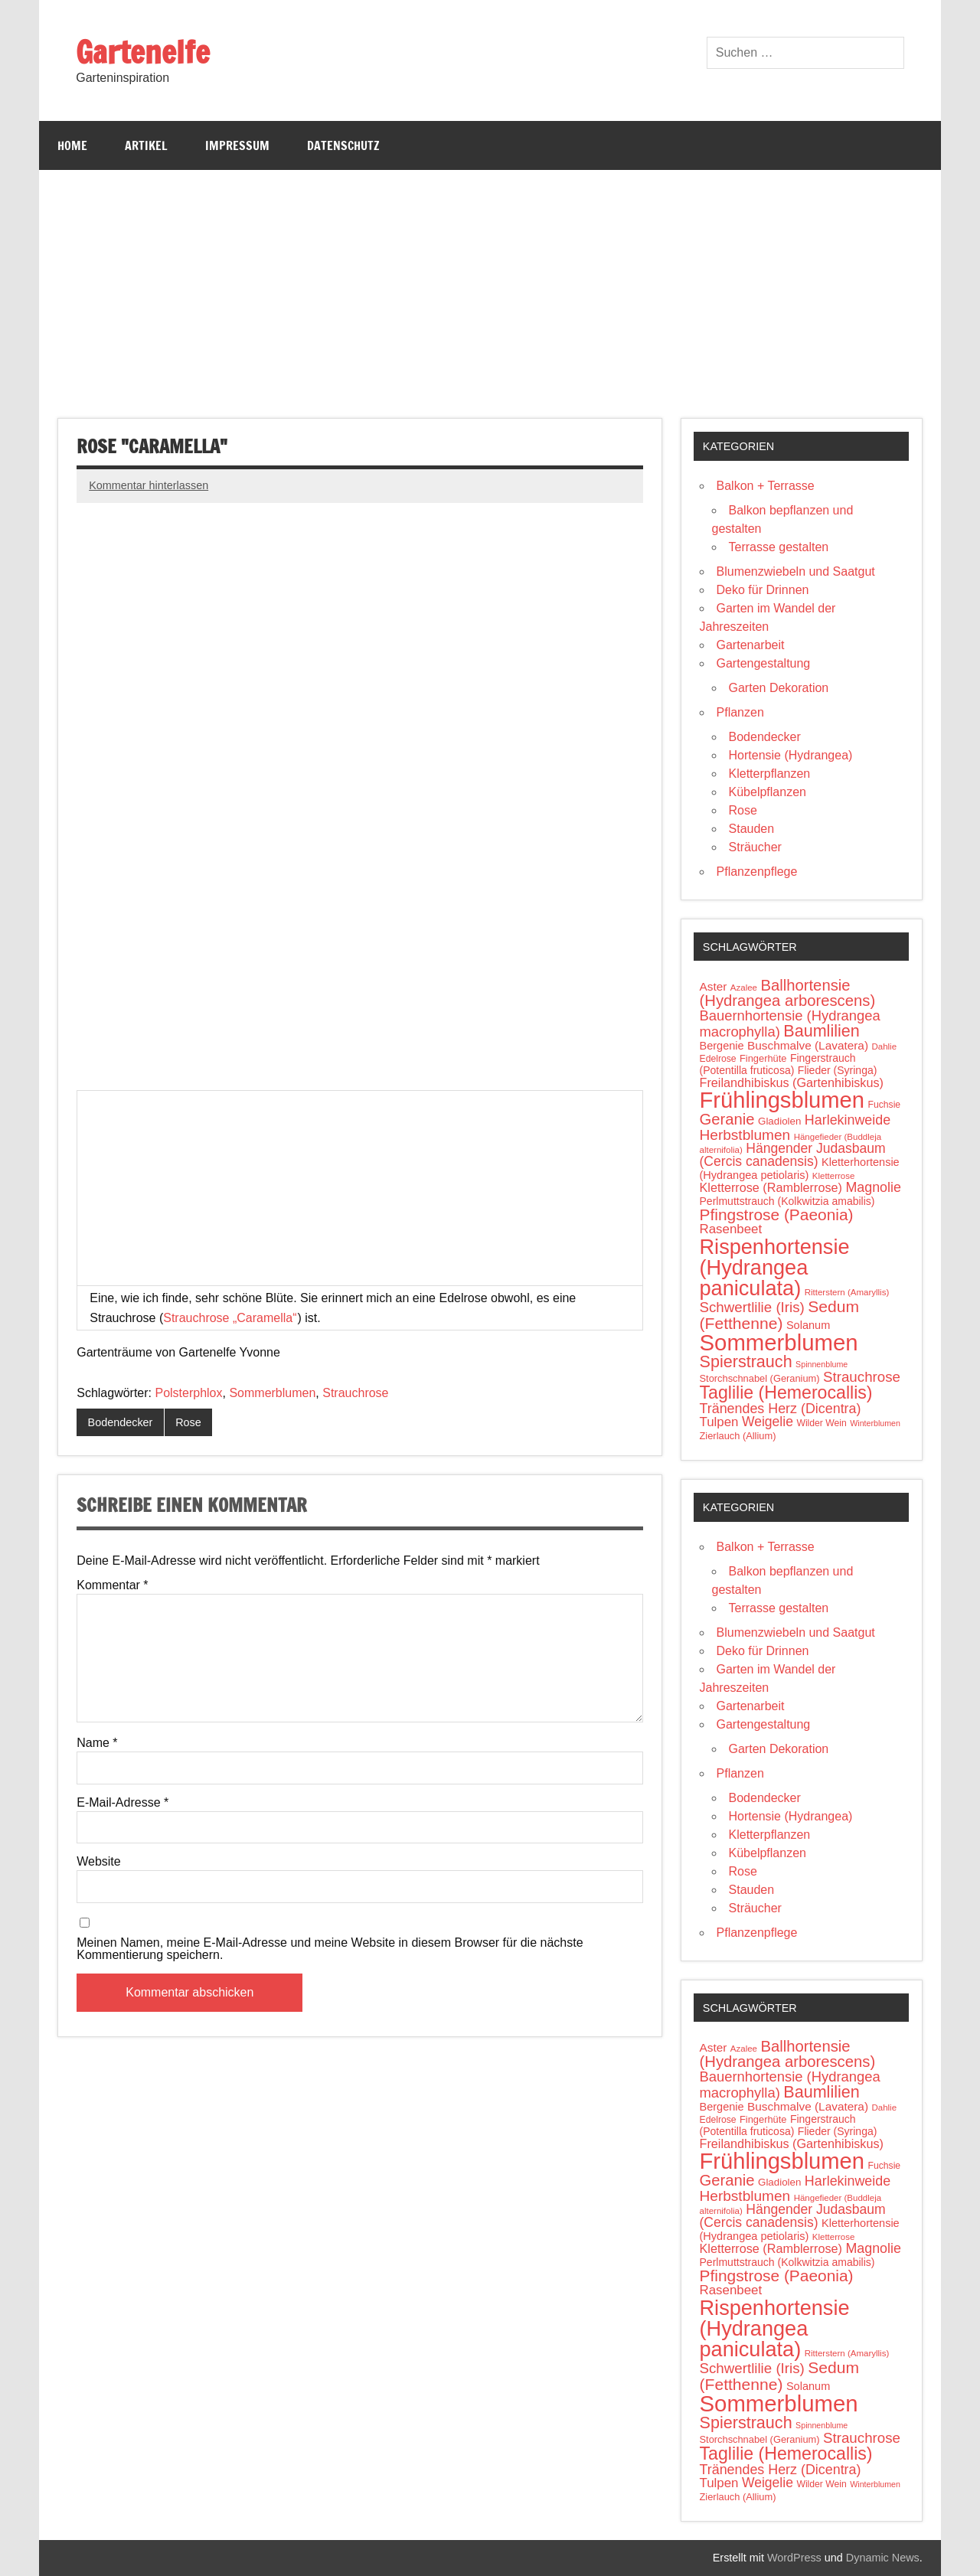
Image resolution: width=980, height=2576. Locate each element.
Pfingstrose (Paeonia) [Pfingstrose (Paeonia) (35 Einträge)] (777, 1214)
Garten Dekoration (779, 687)
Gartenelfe (143, 51)
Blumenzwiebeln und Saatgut (796, 571)
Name (97, 1743)
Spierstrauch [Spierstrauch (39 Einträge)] (746, 1361)
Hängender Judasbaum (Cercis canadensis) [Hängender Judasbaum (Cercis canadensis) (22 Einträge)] (793, 1155)
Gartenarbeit (751, 644)
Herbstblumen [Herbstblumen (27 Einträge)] (745, 1135)
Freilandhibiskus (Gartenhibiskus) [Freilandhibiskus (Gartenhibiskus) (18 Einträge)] (792, 1082)
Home (72, 145)
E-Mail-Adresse (122, 1803)
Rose (188, 1422)
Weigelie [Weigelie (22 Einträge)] (767, 1421)
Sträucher (755, 847)
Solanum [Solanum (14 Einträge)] (808, 1325)
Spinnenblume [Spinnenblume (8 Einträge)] (821, 1364)
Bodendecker (120, 1422)
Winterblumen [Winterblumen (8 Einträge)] (875, 1423)
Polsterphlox (188, 1392)
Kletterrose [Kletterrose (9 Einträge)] (833, 1175)
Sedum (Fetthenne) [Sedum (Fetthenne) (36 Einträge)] (780, 1315)
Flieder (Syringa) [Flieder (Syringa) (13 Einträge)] (837, 1070)
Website (99, 1862)
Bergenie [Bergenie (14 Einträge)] (722, 1046)
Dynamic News (883, 2558)
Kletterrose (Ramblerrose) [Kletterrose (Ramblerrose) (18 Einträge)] (771, 1187)
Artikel (146, 145)
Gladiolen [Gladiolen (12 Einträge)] (779, 1121)
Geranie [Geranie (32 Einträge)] (727, 1119)
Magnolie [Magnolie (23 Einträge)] (873, 1187)
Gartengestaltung (764, 663)
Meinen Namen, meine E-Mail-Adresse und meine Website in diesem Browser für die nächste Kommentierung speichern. (330, 1949)
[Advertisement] (490, 285)
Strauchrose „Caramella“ (229, 1317)
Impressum (237, 145)
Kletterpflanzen (770, 773)
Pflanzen (740, 712)
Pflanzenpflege (757, 871)
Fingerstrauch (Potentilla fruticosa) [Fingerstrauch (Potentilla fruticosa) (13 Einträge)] (778, 1064)
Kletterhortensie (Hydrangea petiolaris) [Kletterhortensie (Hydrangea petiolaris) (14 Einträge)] (800, 1168)
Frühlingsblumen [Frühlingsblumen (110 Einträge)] (782, 1100)
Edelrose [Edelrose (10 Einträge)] (718, 1058)
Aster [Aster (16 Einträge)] (713, 986)
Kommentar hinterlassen (148, 485)
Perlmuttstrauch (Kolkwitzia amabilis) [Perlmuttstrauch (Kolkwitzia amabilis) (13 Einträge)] (787, 1201)
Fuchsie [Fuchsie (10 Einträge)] (884, 1104)
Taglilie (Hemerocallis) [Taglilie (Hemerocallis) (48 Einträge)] (786, 1392)
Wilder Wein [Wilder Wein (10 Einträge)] (821, 1423)
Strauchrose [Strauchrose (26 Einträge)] (861, 1377)
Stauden (752, 828)
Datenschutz (343, 145)
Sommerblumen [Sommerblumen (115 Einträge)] (779, 1342)
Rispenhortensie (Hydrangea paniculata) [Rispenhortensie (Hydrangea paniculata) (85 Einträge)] (775, 1267)
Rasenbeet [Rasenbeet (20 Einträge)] (731, 1229)
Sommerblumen (272, 1392)
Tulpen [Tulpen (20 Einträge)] (719, 1422)
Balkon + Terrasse (766, 485)
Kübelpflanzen (767, 791)
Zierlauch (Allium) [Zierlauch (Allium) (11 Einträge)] (738, 1435)
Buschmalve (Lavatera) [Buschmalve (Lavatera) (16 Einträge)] (807, 1045)
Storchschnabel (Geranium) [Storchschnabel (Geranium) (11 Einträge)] (760, 1378)
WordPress (794, 2558)
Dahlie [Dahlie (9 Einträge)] (884, 1046)
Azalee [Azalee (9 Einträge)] (743, 987)
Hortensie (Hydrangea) (791, 755)
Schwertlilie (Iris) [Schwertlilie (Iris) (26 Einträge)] (752, 1307)
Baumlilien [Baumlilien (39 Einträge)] (821, 1030)
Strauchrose (355, 1392)
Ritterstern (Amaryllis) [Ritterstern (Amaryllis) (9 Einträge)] (847, 1292)
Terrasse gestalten (779, 546)
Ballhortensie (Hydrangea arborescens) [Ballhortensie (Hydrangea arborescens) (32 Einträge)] (788, 993)
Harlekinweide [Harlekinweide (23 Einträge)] (847, 1120)
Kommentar (112, 1585)
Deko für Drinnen (763, 589)
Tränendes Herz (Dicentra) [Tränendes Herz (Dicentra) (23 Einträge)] (780, 1408)
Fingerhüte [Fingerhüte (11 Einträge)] (763, 1058)
